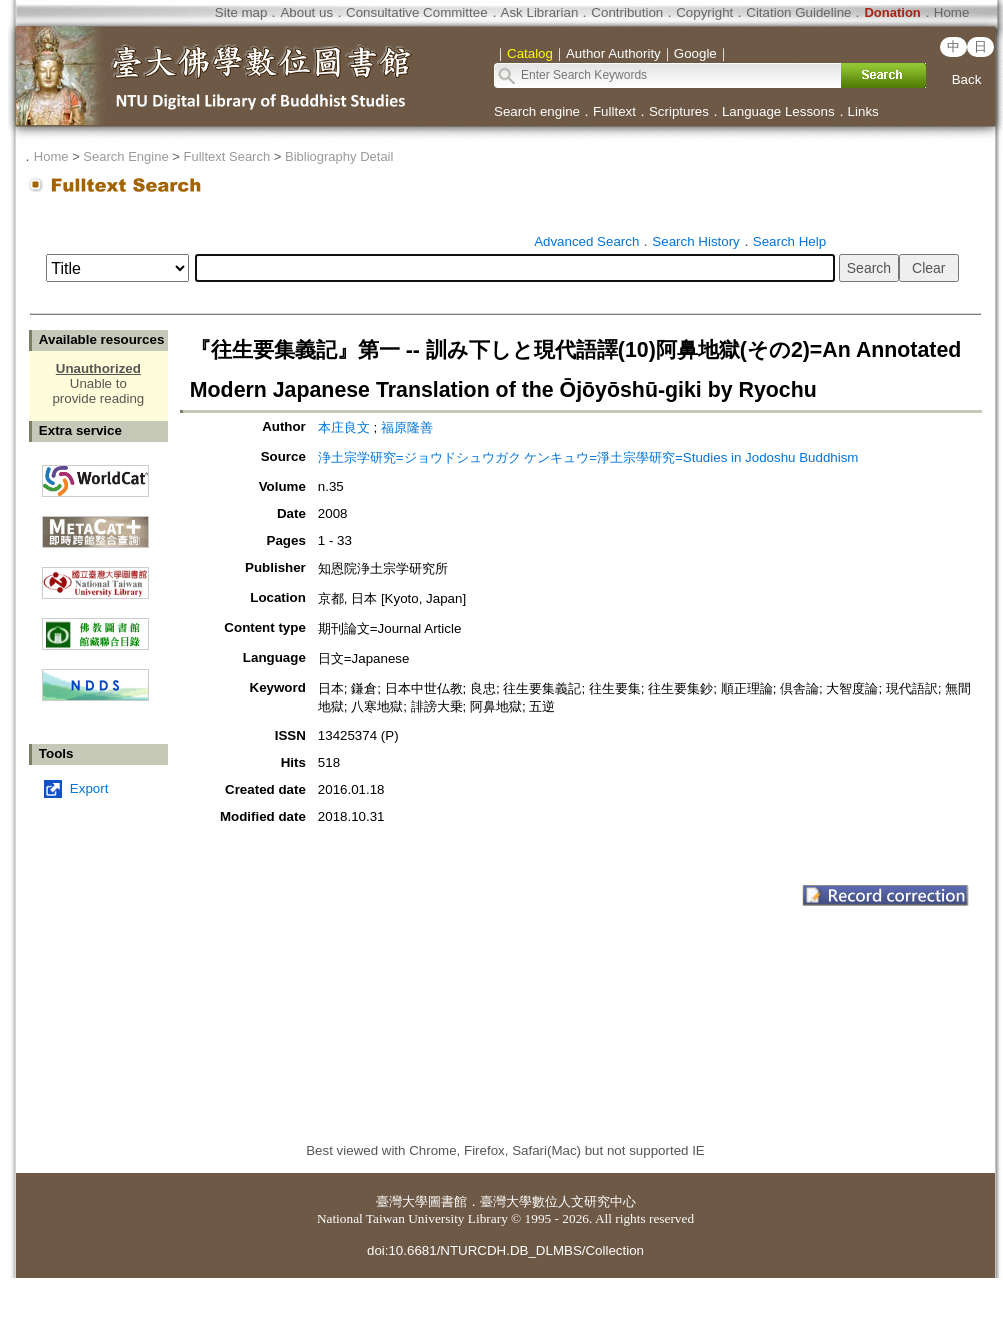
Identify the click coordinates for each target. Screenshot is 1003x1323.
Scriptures (679, 111)
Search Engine (125, 156)
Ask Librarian (540, 12)
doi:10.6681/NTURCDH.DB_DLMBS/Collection (505, 1250)
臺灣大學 (402, 1201)
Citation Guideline (798, 12)
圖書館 (447, 1201)
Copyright (704, 12)
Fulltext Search (226, 156)
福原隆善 (407, 427)
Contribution (627, 12)
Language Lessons (778, 111)
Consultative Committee (416, 12)
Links (863, 111)
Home (952, 12)
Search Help (789, 241)
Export (89, 788)
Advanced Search (586, 241)
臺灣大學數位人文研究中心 (558, 1201)
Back (967, 79)
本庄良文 (344, 427)
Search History (695, 241)
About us (306, 12)
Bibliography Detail (339, 156)
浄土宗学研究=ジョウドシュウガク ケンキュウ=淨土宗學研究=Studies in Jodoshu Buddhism (588, 457)
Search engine (537, 111)
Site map (241, 12)
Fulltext (614, 111)
